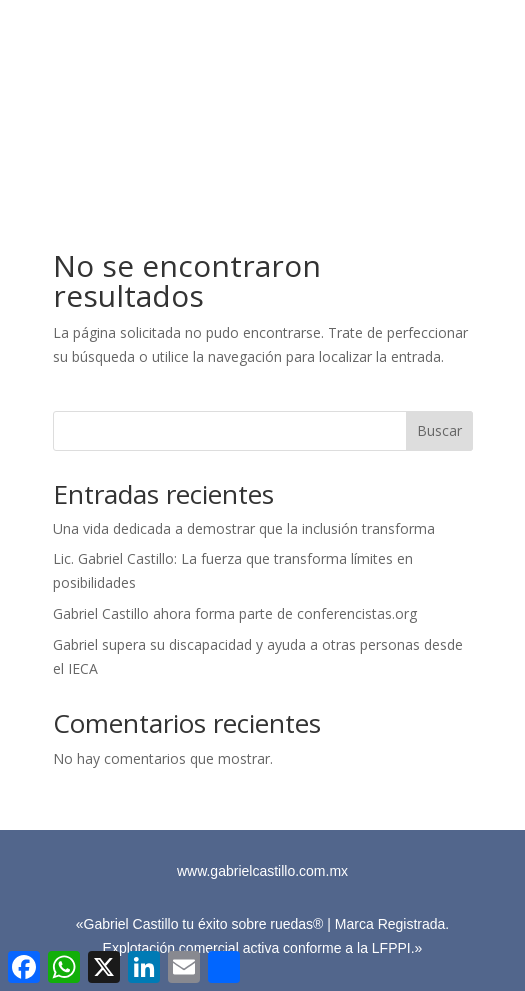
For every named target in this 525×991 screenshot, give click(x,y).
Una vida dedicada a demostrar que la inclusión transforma (244, 528)
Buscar (439, 430)
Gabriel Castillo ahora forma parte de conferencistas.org (235, 613)
